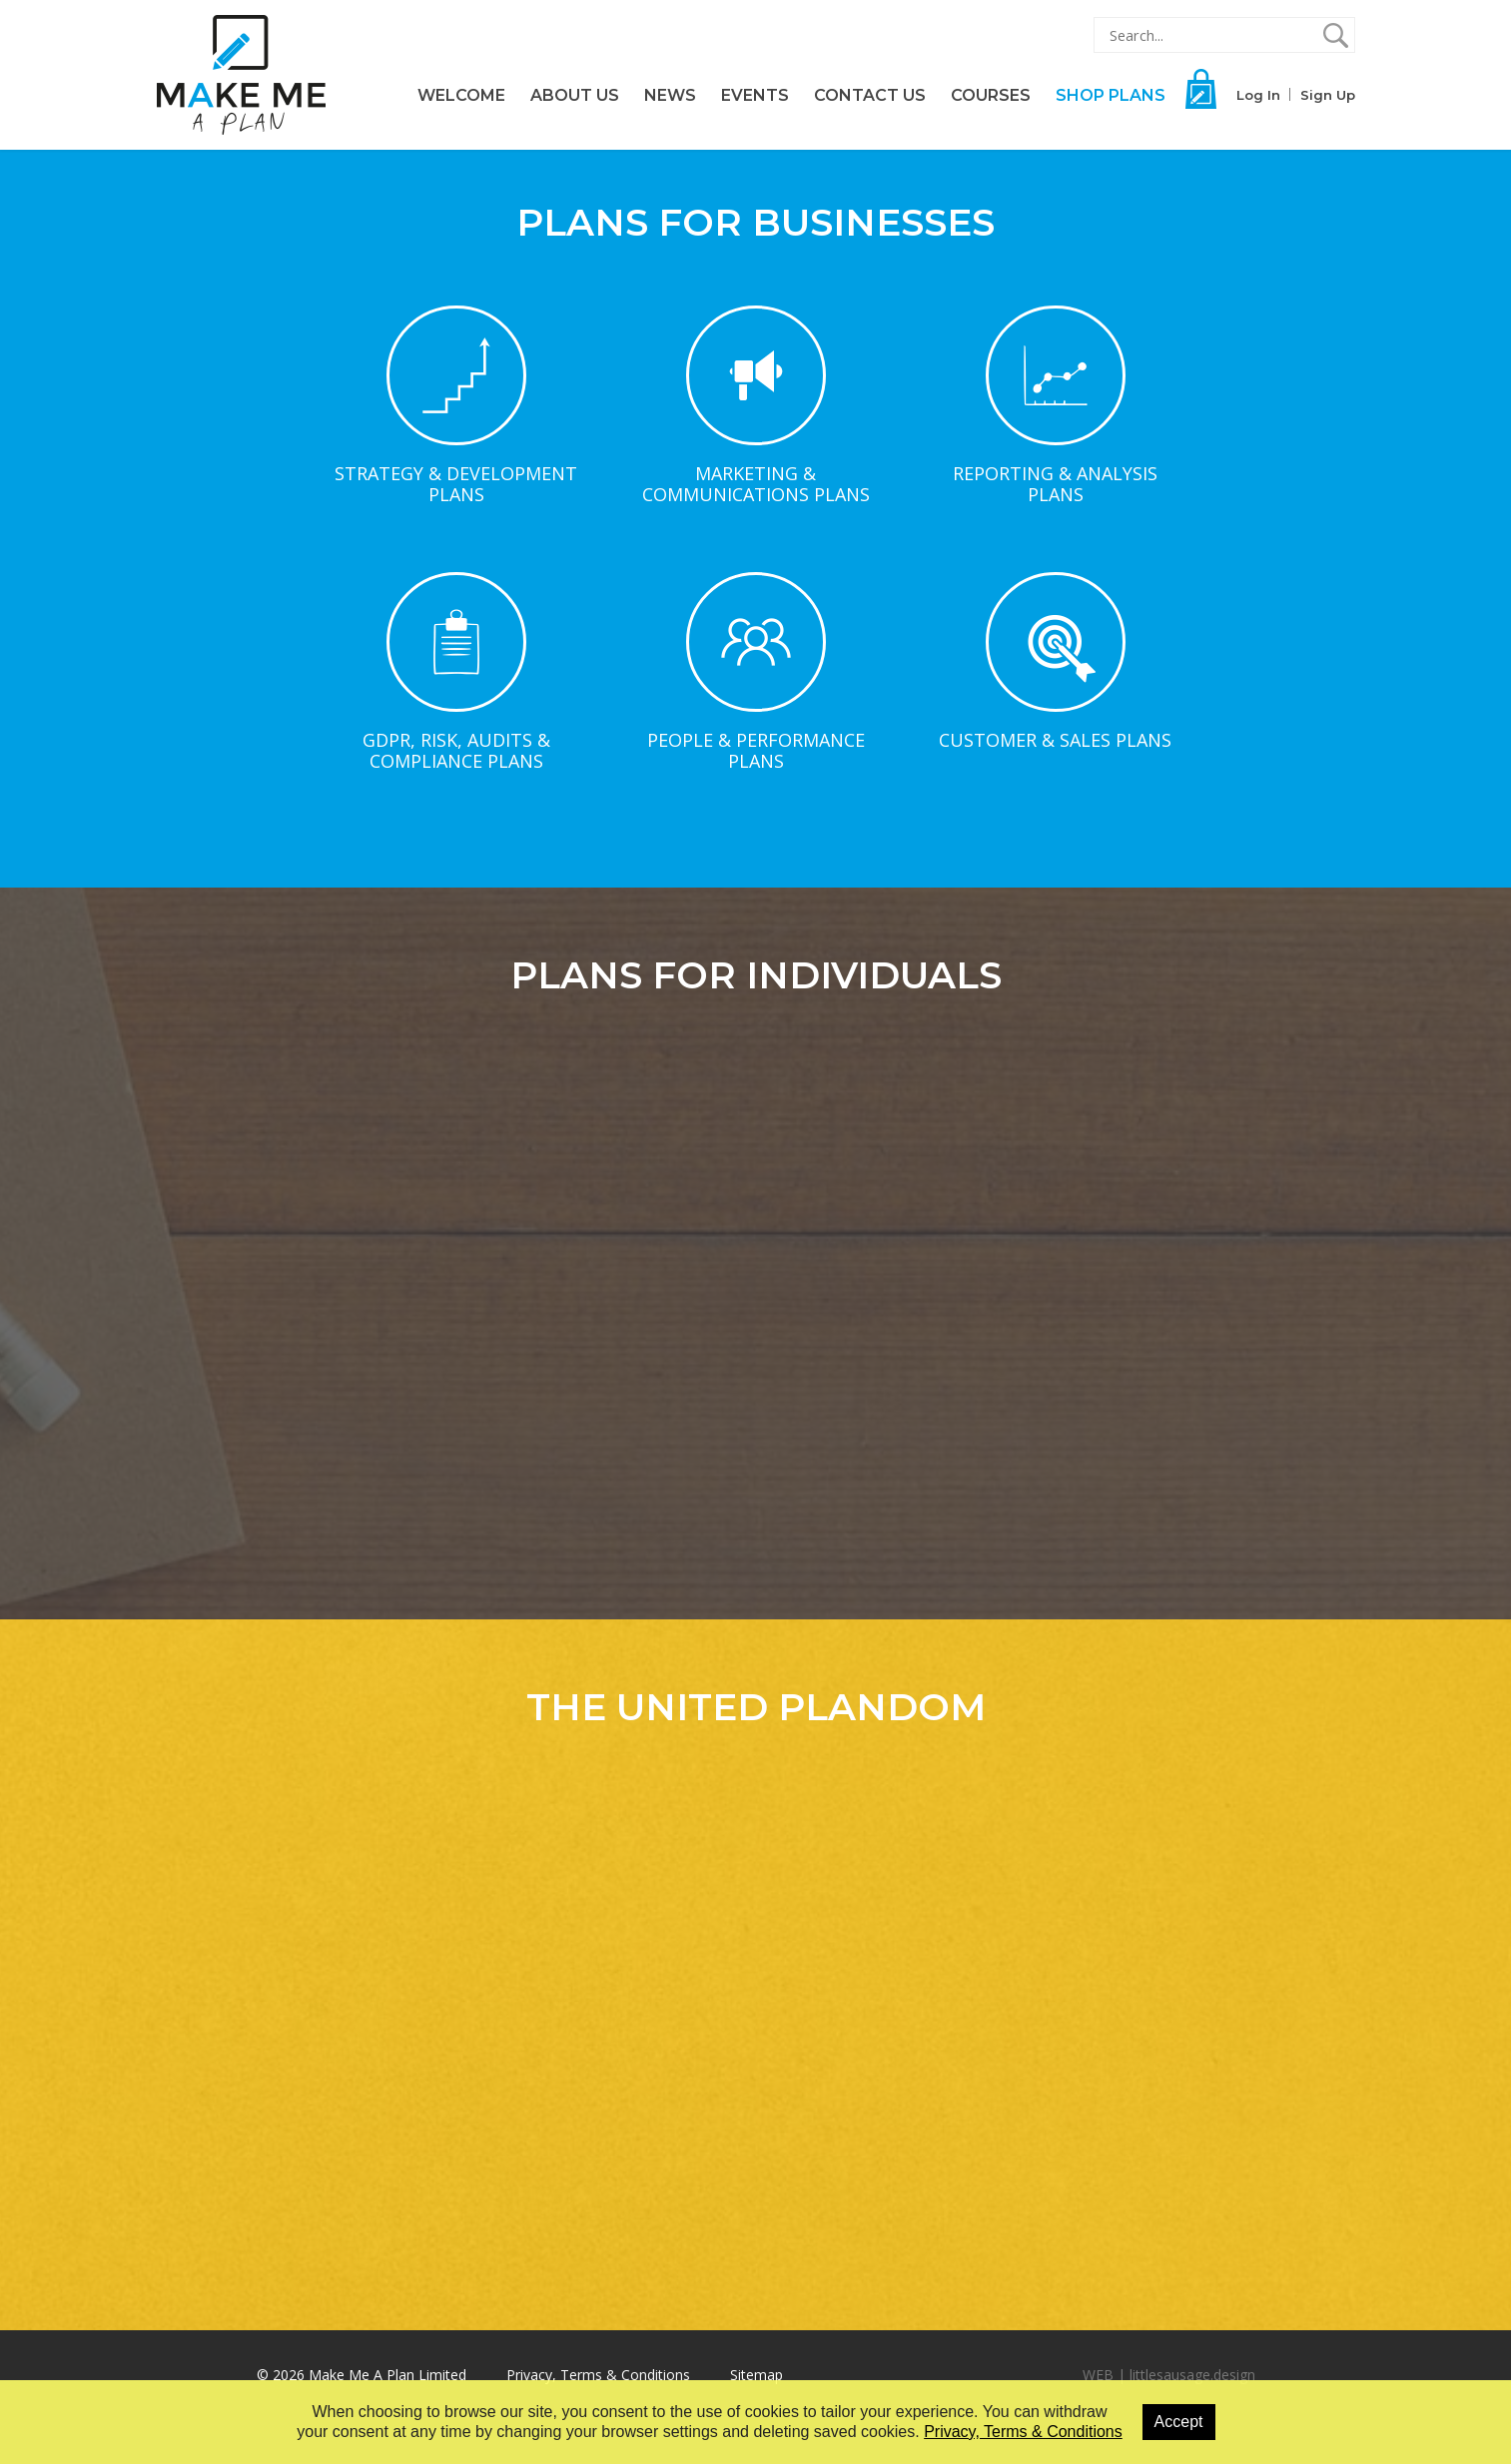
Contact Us (870, 95)
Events (755, 95)
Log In (1258, 95)
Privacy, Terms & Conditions (598, 2374)
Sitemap (756, 2374)
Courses (991, 95)
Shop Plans (1110, 95)
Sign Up (1327, 95)
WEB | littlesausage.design (1169, 2374)
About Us (574, 95)
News (670, 95)
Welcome (461, 95)
